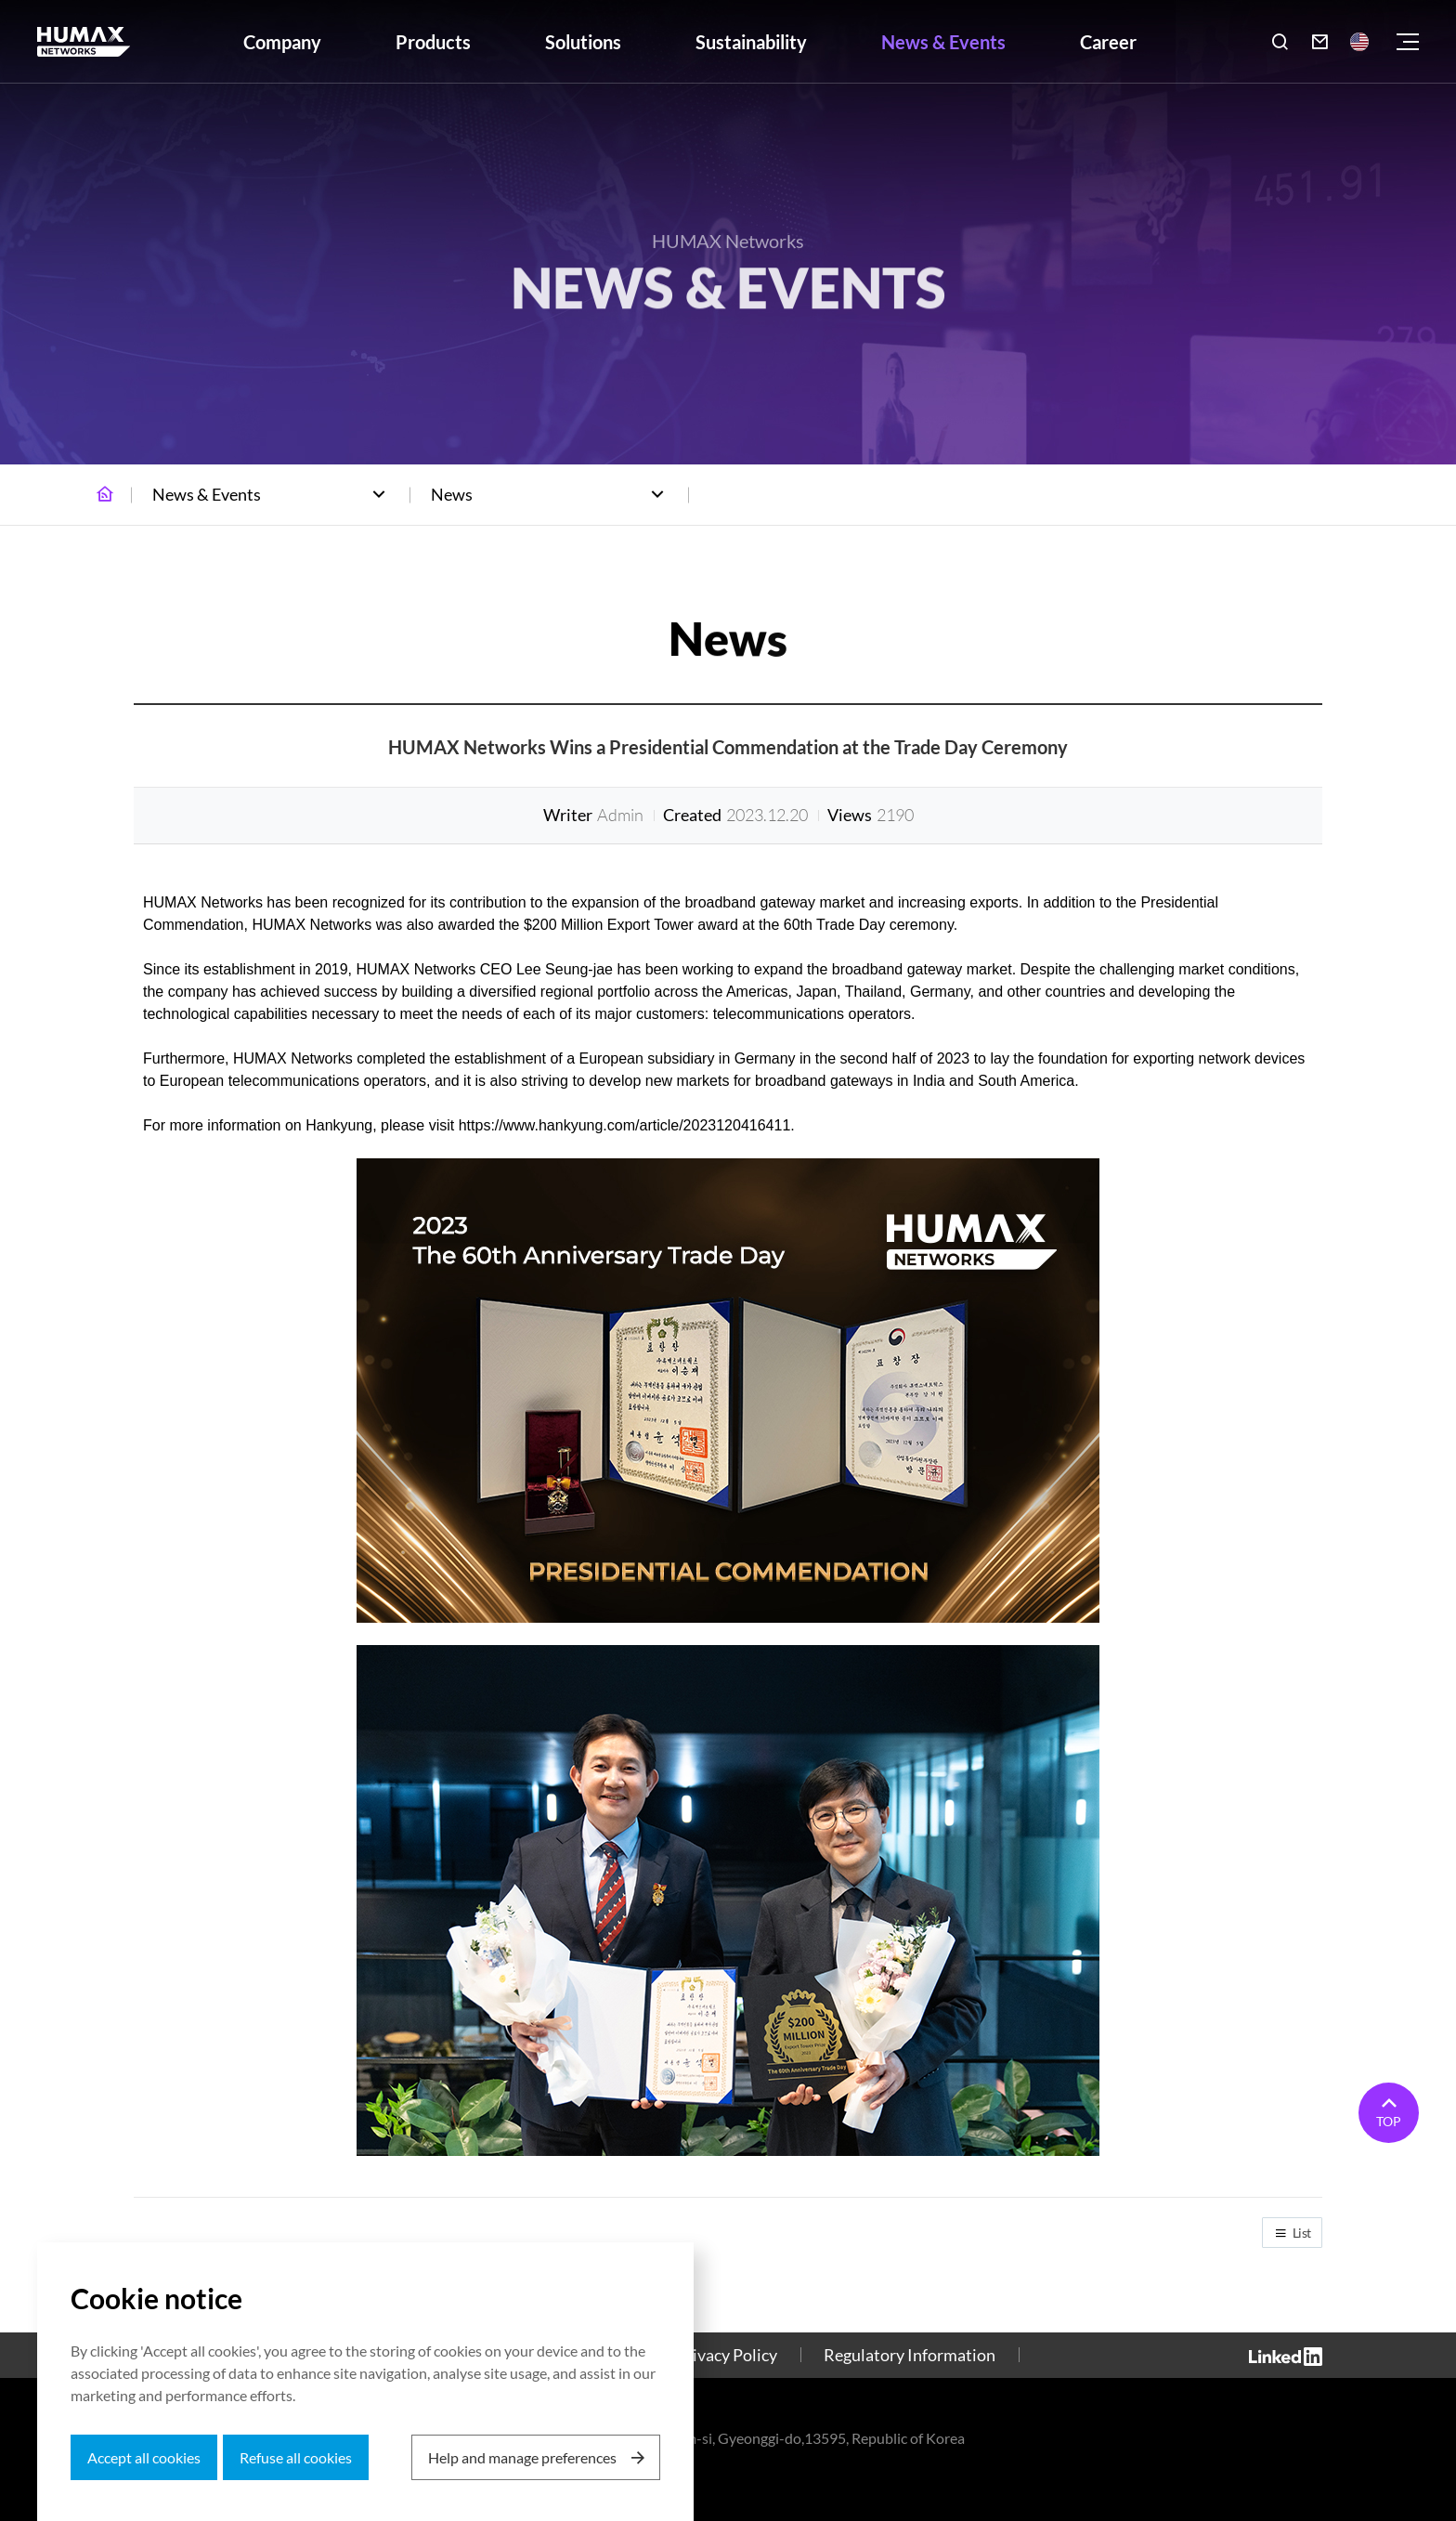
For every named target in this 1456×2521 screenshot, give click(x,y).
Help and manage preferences (522, 2457)
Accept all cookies (144, 2457)
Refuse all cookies (296, 2457)
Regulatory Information (909, 2355)
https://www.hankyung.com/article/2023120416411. (627, 1125)
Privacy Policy (726, 2355)
